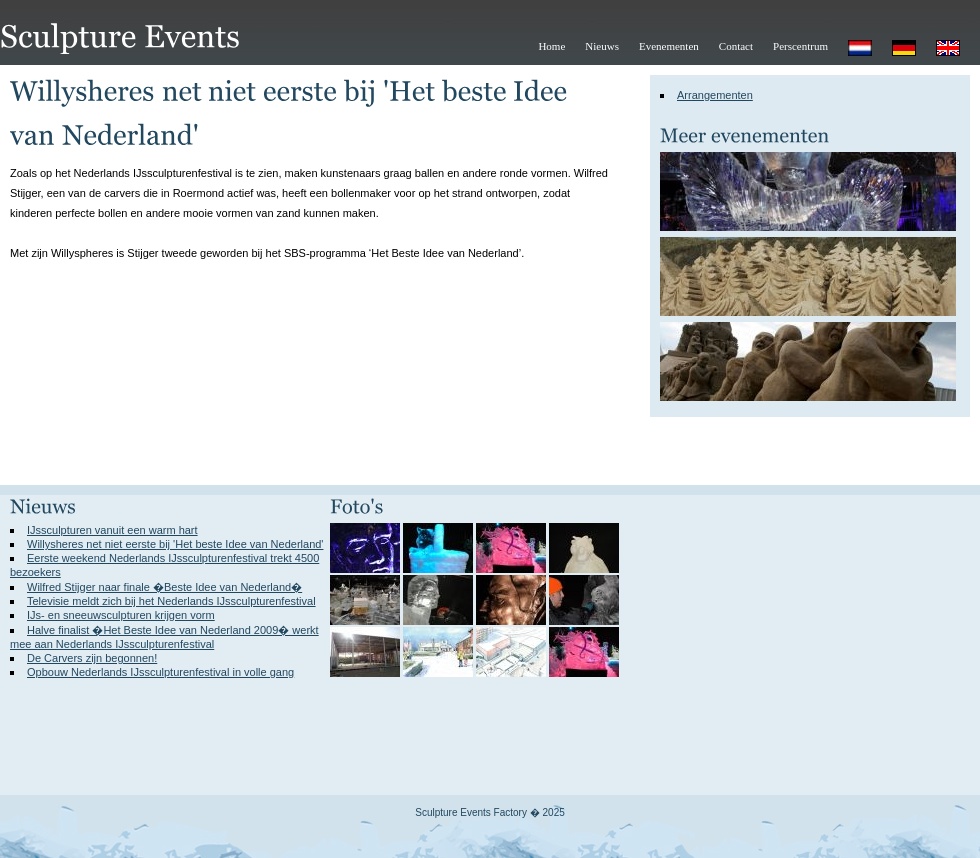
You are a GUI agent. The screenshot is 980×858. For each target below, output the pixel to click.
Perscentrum (800, 46)
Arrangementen (715, 95)
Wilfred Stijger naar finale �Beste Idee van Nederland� (164, 587)
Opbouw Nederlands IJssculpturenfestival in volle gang (160, 672)
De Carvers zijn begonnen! (92, 658)
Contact (736, 46)
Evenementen (669, 46)
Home (551, 46)
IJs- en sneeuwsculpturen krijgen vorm (121, 615)
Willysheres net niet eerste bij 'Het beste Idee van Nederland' (175, 544)
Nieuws (602, 46)
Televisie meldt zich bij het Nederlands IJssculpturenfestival (171, 601)
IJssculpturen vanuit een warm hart (112, 530)
